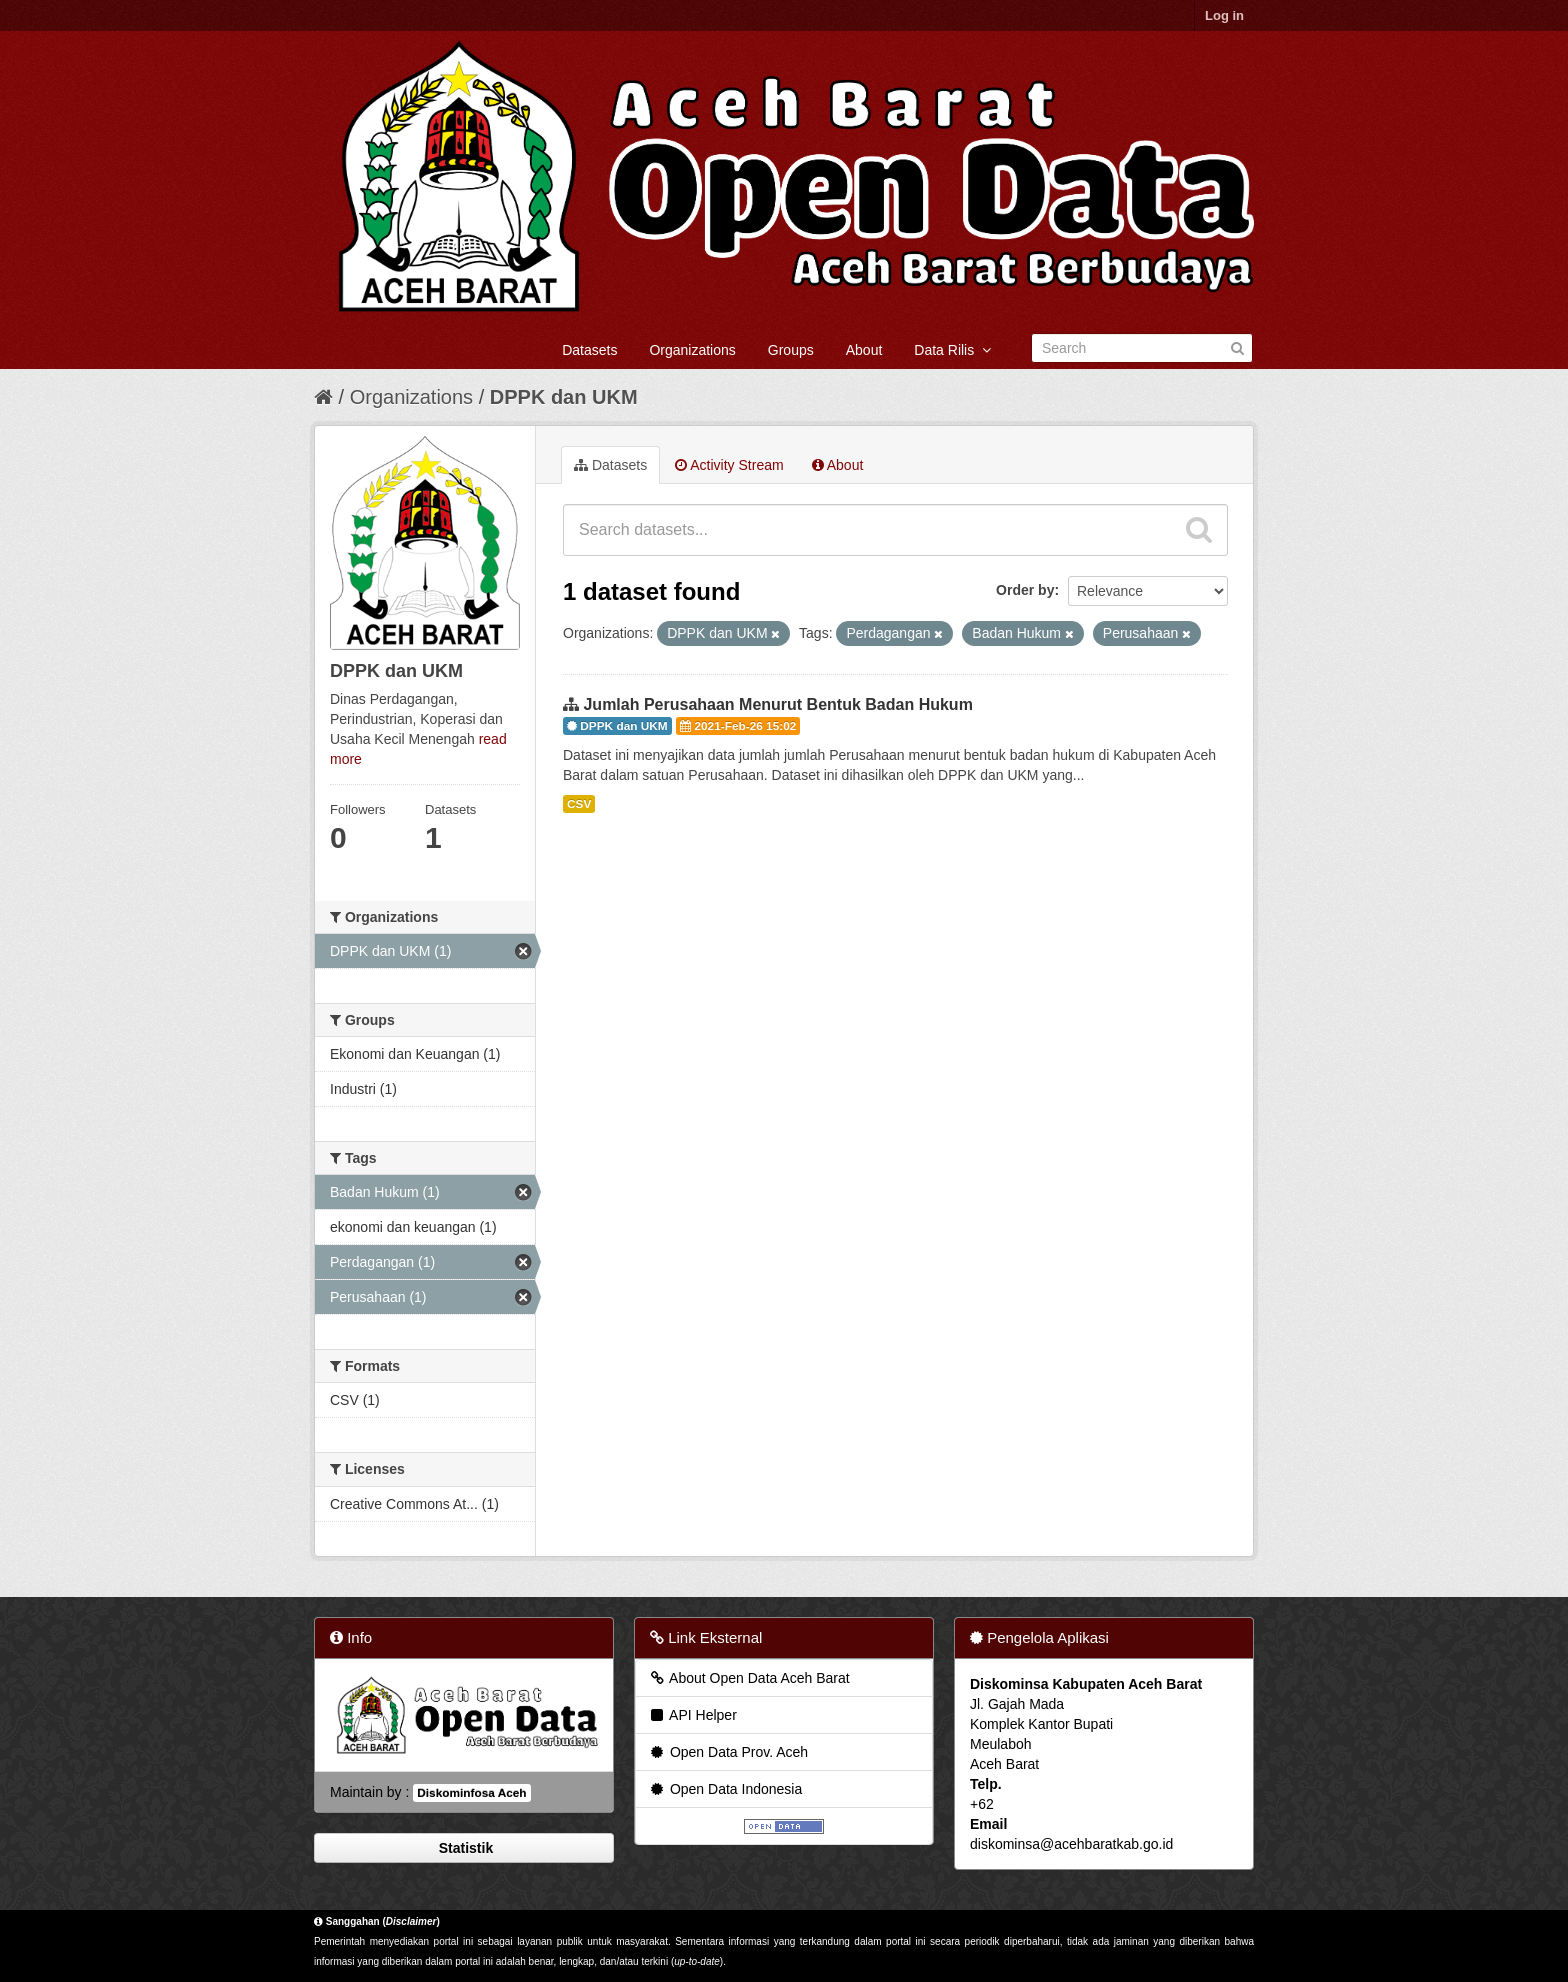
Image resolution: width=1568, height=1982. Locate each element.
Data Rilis (952, 350)
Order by (1025, 590)
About (864, 350)
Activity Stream (729, 465)
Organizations (692, 350)
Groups (791, 350)
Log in (1224, 15)
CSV (579, 804)
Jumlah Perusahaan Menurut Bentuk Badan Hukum (777, 704)
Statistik (464, 1848)
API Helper (692, 1715)
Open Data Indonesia (725, 1789)
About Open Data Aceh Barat (749, 1678)
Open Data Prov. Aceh (728, 1752)
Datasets (589, 350)
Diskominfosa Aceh (471, 1793)
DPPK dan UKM (564, 397)
